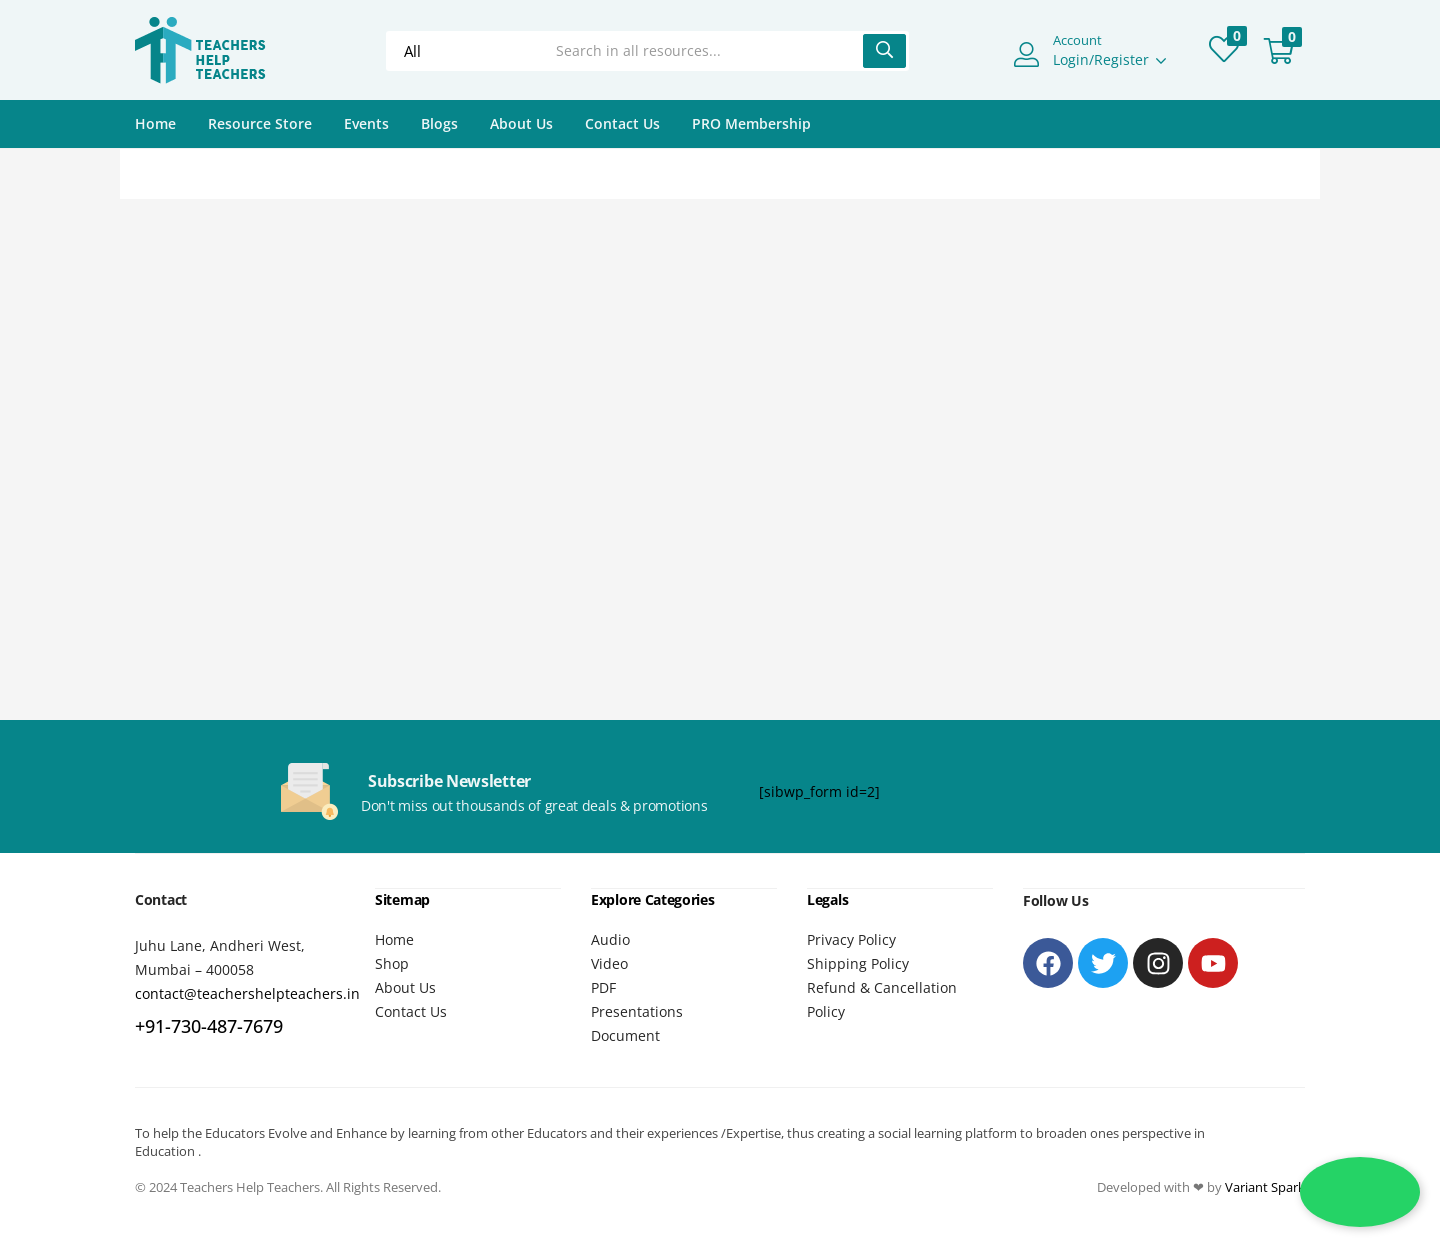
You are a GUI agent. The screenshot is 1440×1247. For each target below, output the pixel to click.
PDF (603, 986)
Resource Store (260, 123)
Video (609, 962)
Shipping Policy (858, 962)
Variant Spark (1265, 1186)
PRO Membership (751, 123)
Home (155, 123)
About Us (521, 123)
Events (366, 123)
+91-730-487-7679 (209, 1026)
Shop (392, 962)
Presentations (637, 1010)
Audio (610, 938)
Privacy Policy (851, 938)
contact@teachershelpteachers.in (247, 993)
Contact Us (622, 123)
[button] (1279, 51)
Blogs (439, 123)
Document (625, 1034)
